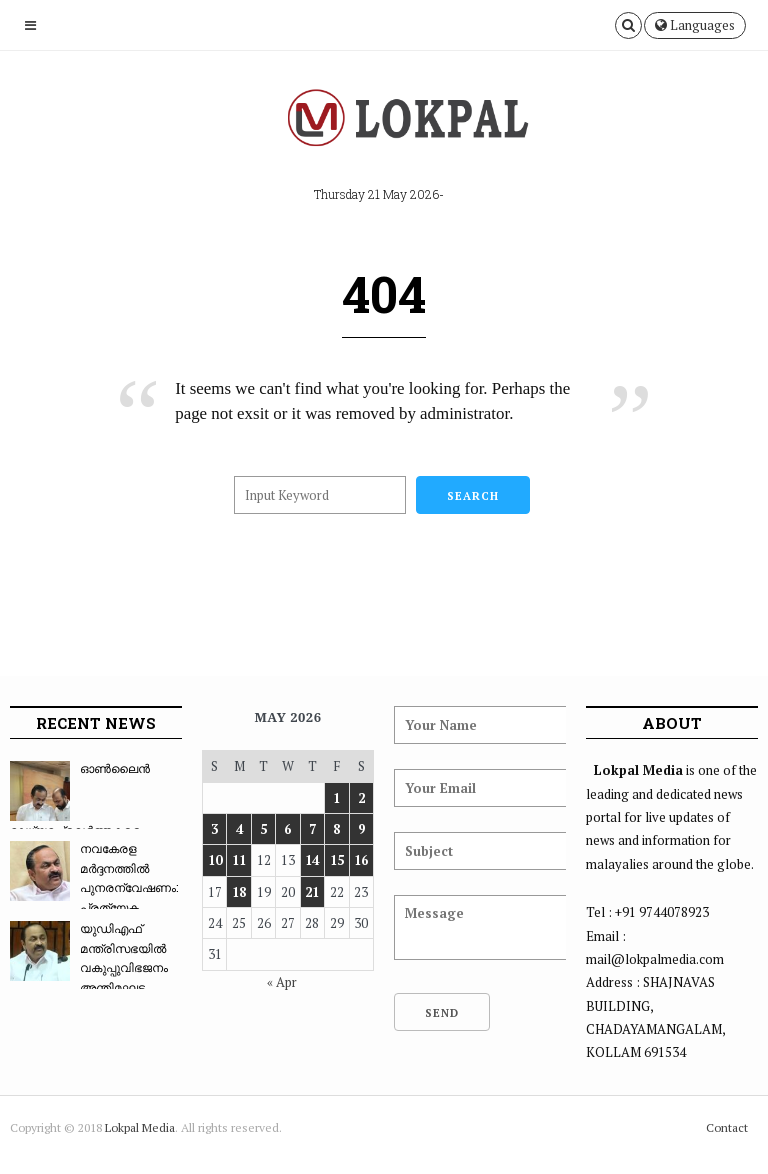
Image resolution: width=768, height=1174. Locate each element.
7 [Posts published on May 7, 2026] (312, 829)
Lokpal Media (140, 1127)
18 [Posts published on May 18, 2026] (239, 892)
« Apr (282, 982)
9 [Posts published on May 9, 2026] (361, 829)
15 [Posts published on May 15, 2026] (337, 860)
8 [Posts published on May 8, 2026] (336, 829)
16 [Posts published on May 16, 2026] (361, 860)
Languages (695, 25)
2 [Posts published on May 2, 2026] (361, 798)
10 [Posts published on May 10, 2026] (215, 860)
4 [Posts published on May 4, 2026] (239, 829)
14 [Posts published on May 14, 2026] (312, 860)
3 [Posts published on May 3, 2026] (214, 829)
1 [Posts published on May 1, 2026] (336, 798)
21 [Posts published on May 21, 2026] (312, 892)
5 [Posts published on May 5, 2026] (263, 829)
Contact (727, 1127)
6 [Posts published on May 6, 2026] (287, 829)
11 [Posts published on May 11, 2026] (239, 860)
